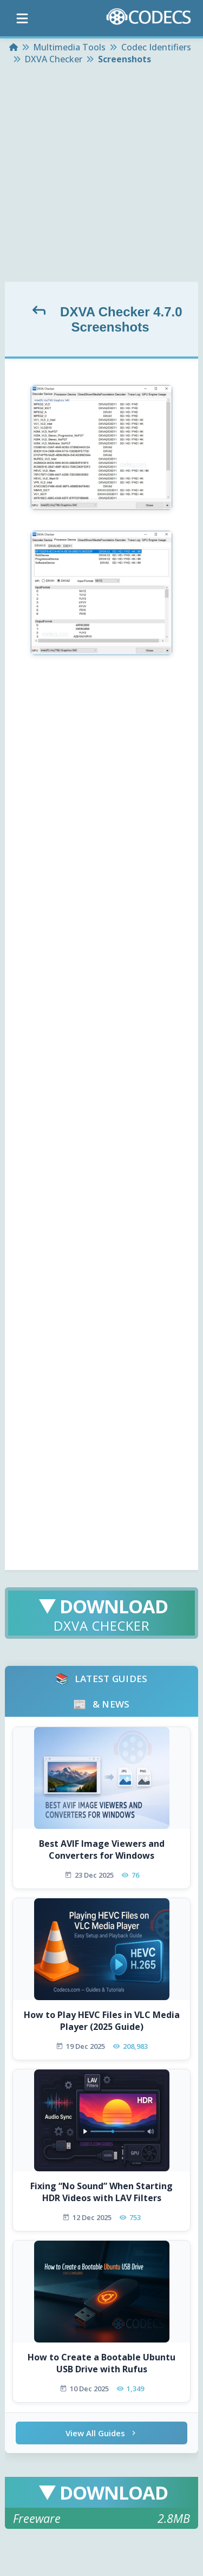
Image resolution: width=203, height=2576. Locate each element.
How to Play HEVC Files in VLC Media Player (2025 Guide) (102, 2021)
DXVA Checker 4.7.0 (121, 311)
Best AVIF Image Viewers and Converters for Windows (102, 1849)
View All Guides (102, 2433)
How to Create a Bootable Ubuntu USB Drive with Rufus (101, 2363)
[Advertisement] (101, 174)
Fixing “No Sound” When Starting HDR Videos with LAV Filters (101, 2192)
